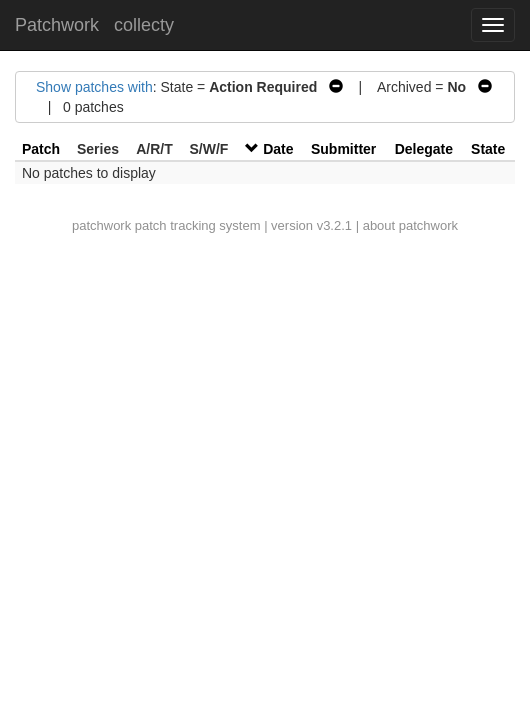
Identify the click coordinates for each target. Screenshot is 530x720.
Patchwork (57, 25)
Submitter (343, 149)
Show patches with (94, 87)
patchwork (101, 225)
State (488, 149)
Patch (41, 149)
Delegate (424, 149)
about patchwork (410, 225)
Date (278, 149)
